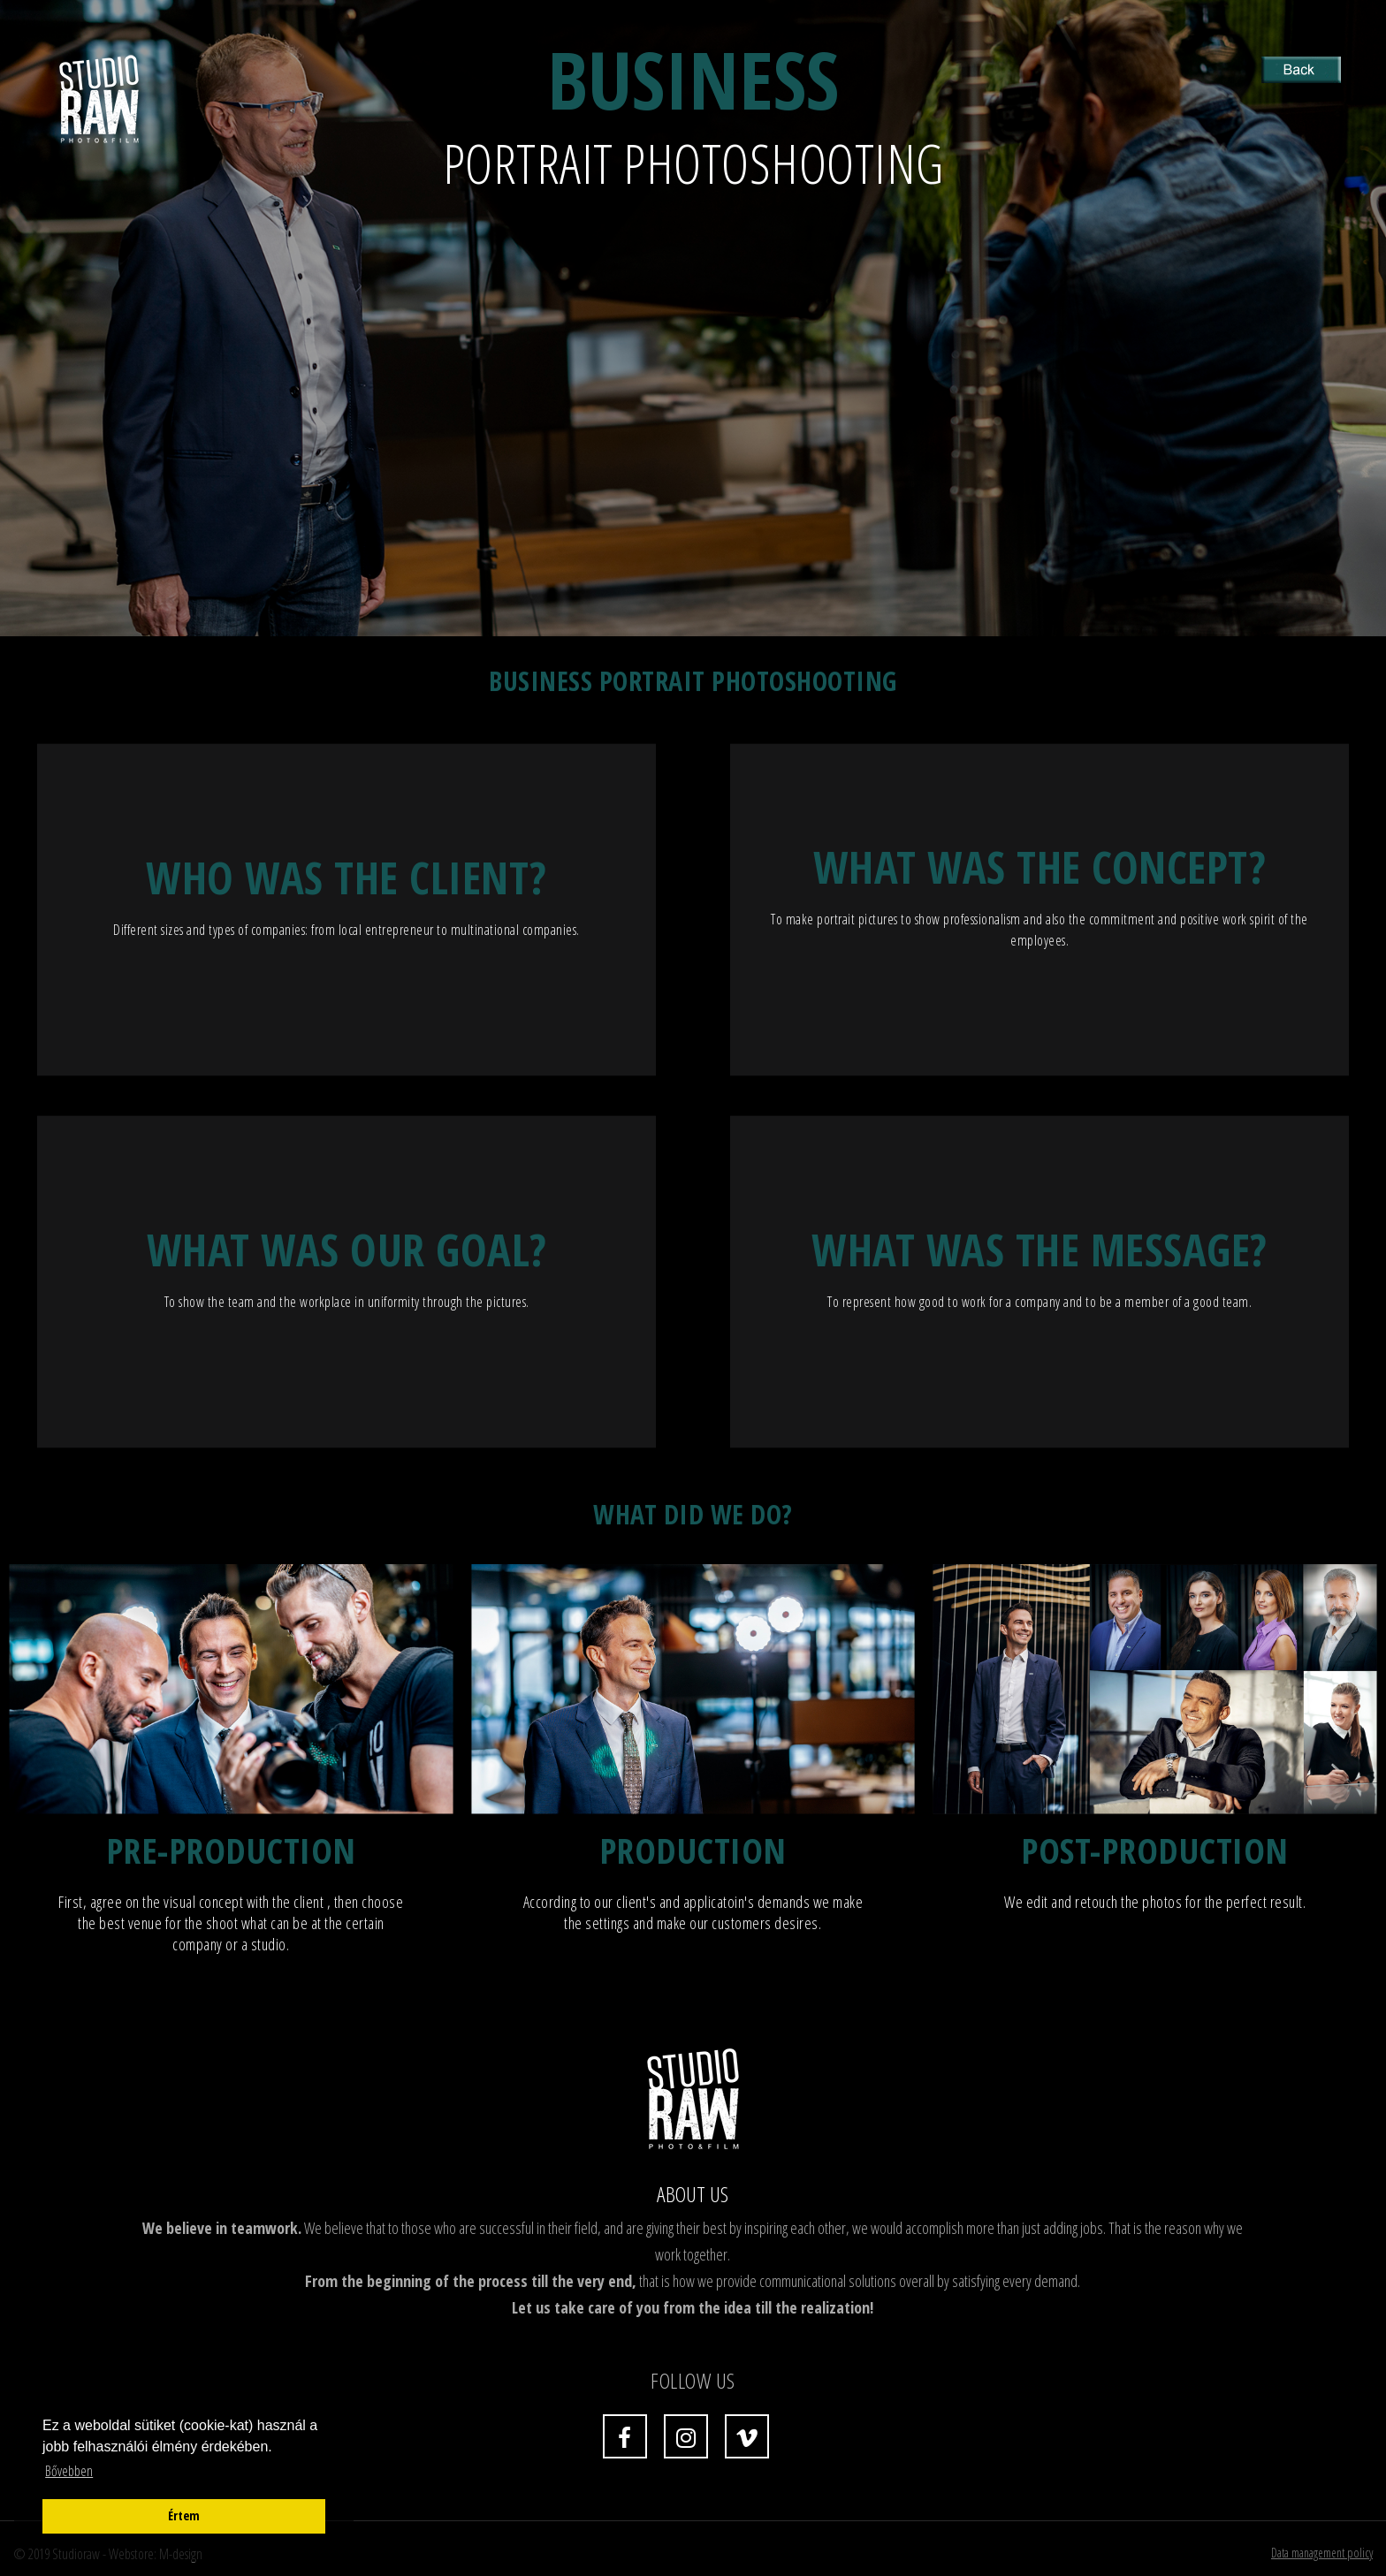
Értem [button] (184, 2515)
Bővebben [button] (69, 2471)
